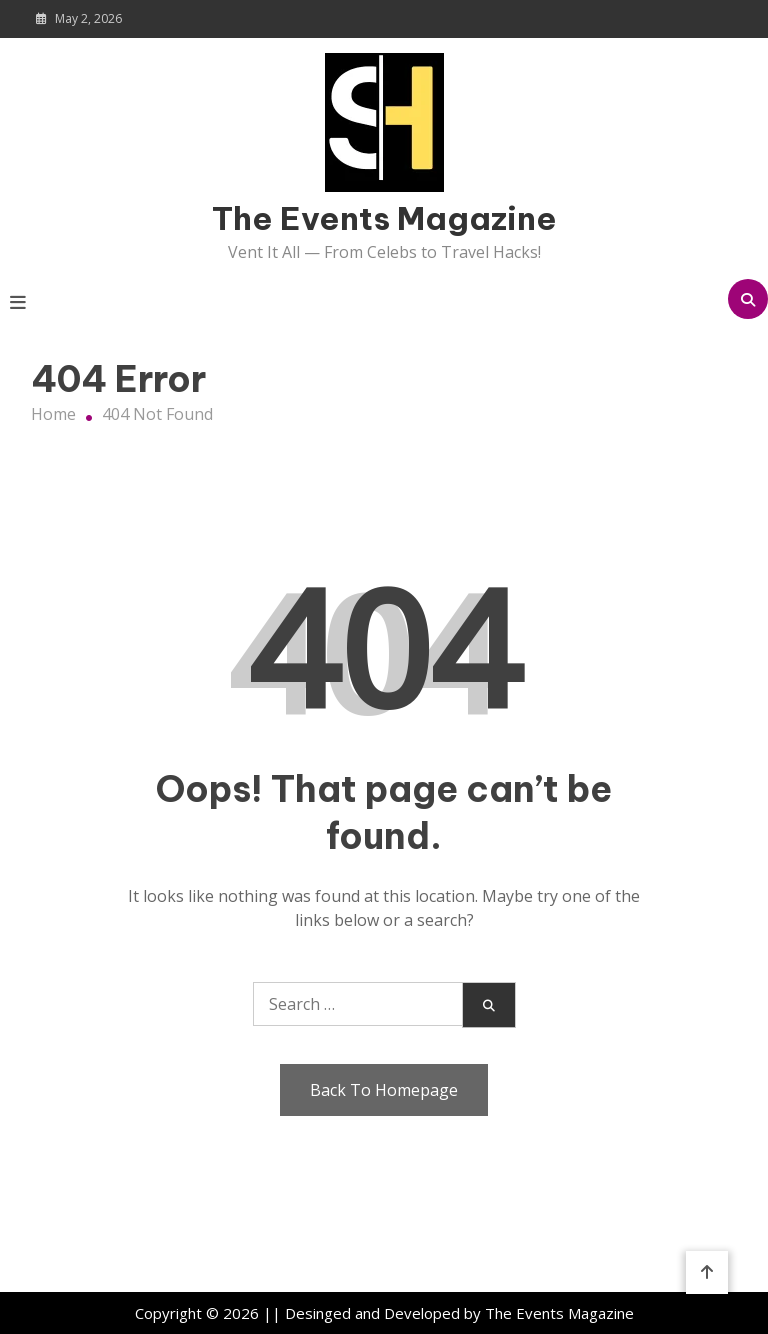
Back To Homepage (384, 1090)
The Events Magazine (384, 218)
